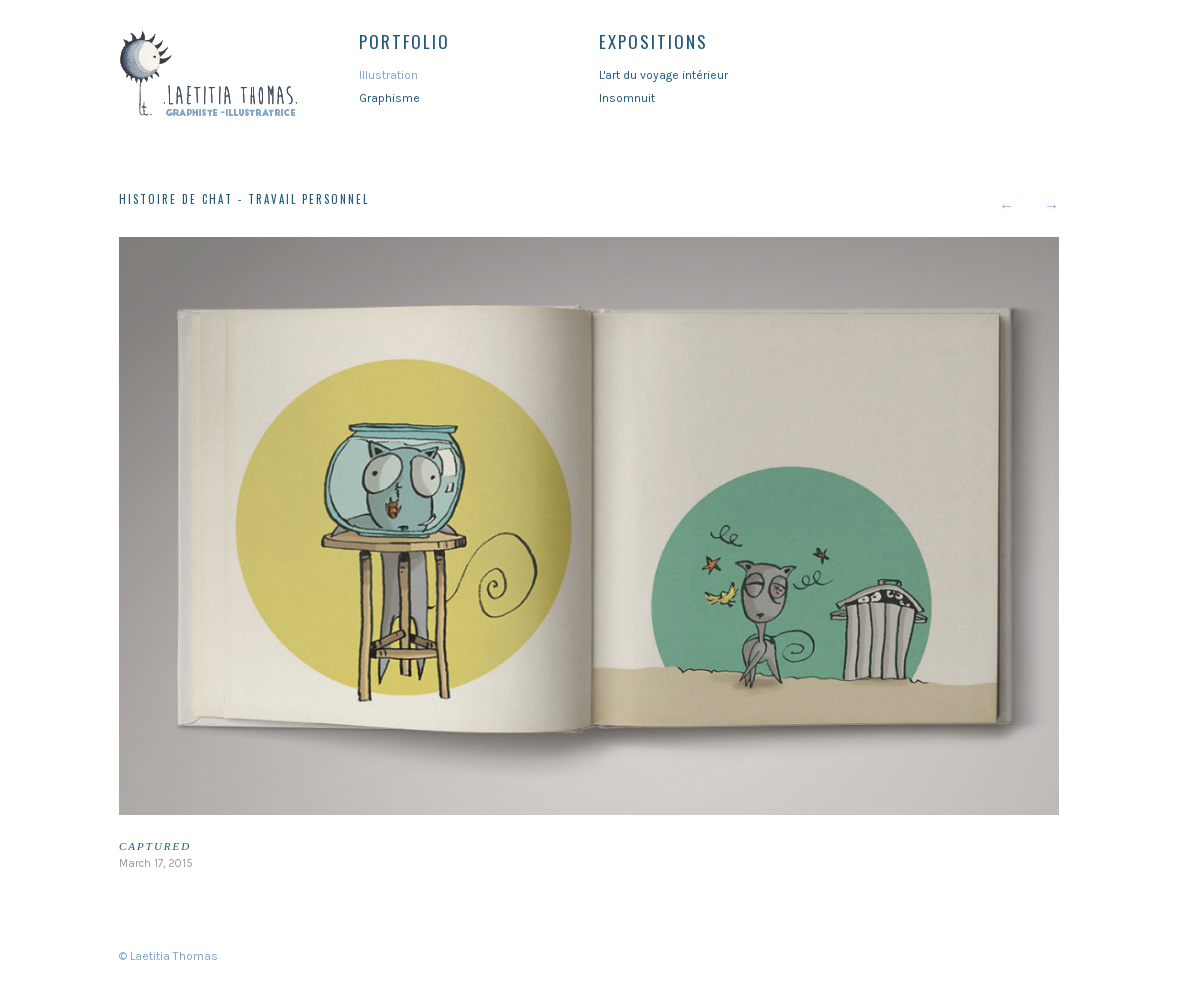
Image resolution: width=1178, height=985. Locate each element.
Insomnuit (627, 98)
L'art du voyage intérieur (663, 75)
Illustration (388, 75)
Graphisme (389, 98)
